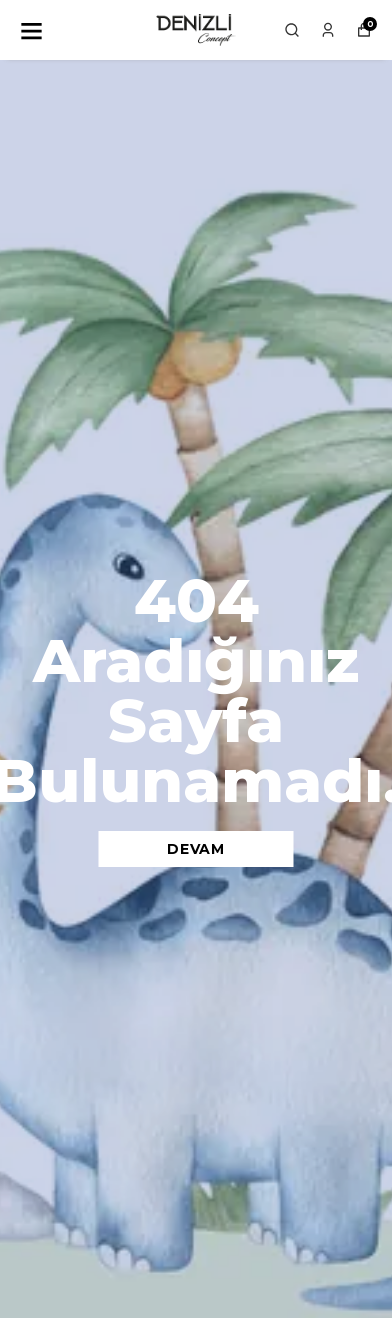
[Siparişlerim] (328, 30)
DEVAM (196, 849)
